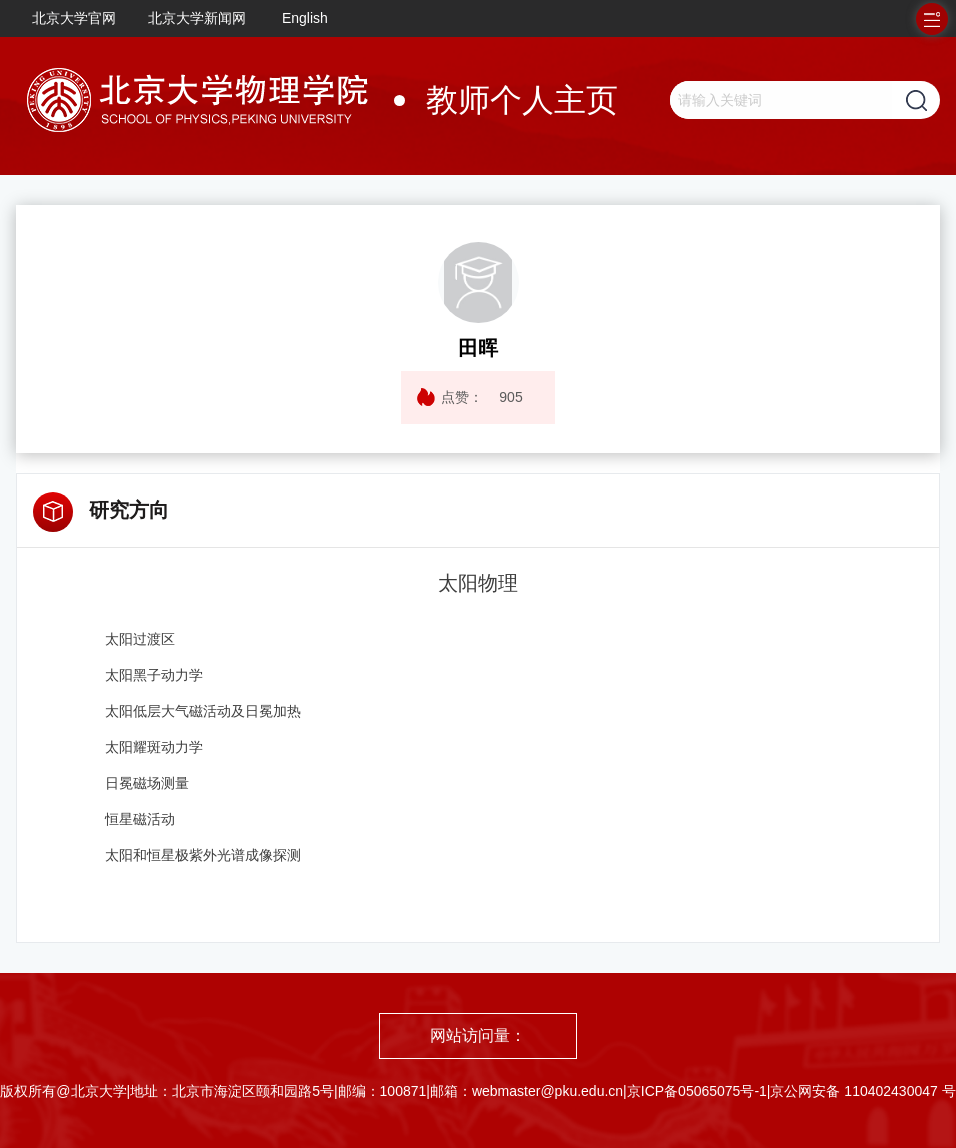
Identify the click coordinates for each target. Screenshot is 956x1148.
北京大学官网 (74, 18)
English (305, 18)
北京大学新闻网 (197, 18)
